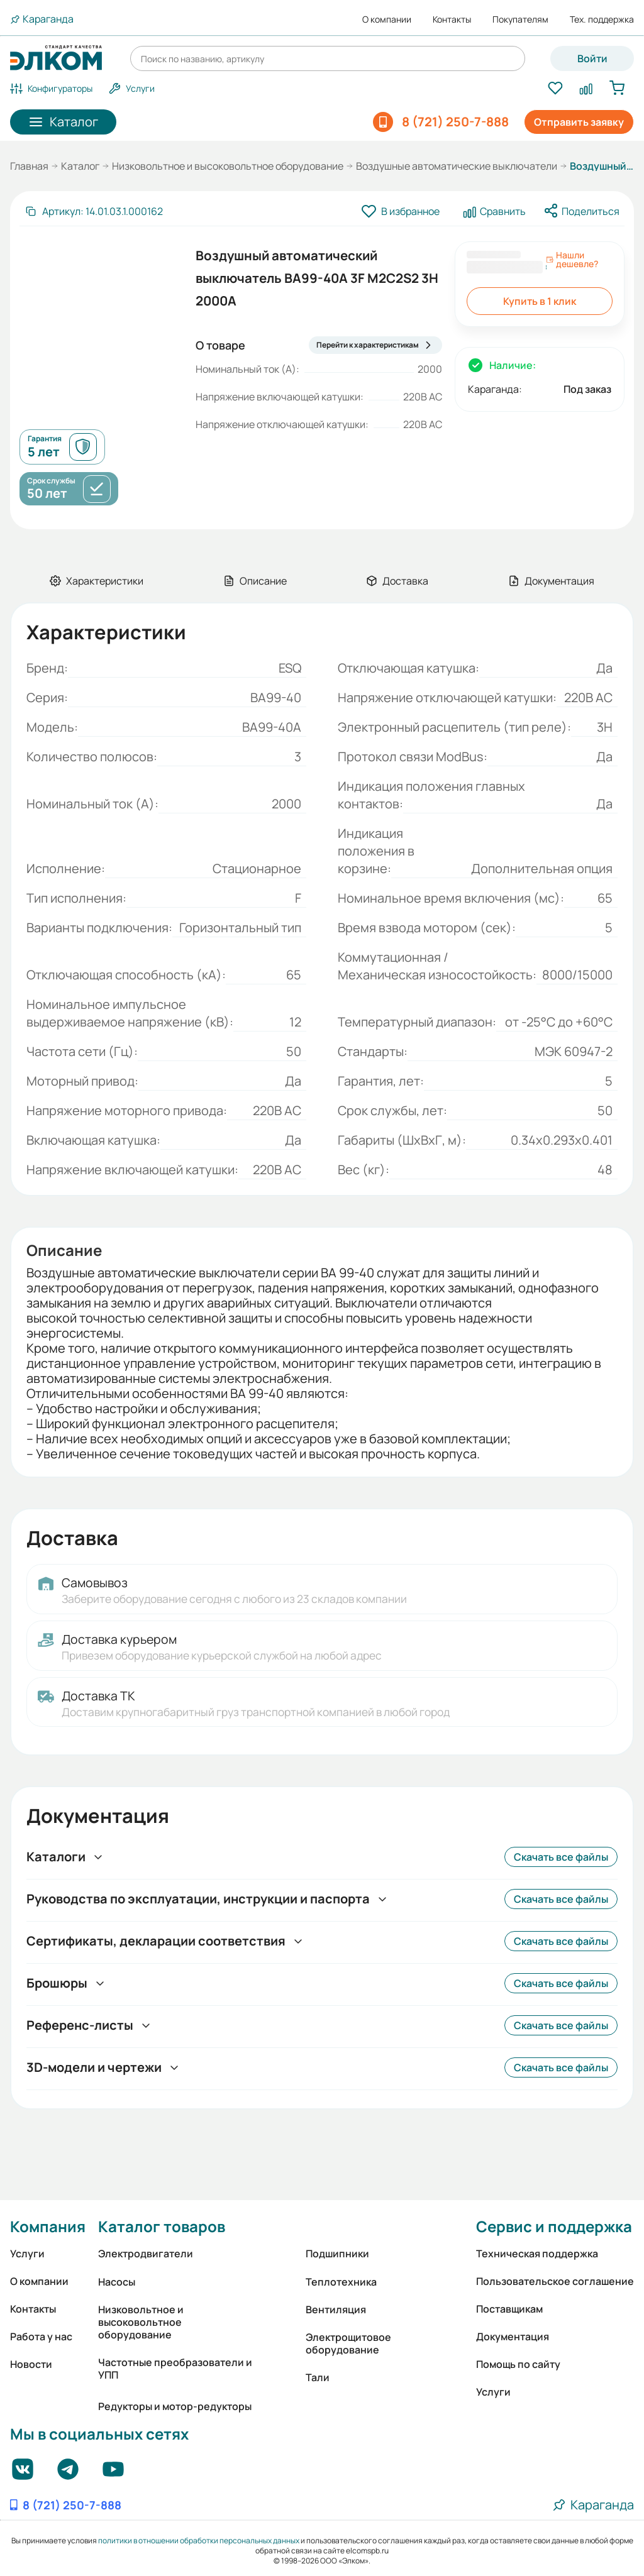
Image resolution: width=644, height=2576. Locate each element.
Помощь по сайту (518, 2364)
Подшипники (337, 2253)
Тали (318, 2377)
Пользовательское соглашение (555, 2281)
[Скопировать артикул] (94, 211)
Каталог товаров (161, 2226)
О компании (386, 19)
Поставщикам (509, 2309)
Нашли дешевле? (572, 259)
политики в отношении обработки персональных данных (198, 2540)
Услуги (27, 2253)
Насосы (116, 2282)
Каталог (80, 166)
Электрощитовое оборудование (348, 2343)
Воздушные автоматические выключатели (456, 166)
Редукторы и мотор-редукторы (175, 2406)
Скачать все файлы (561, 1857)
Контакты (452, 19)
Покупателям (520, 19)
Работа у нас (41, 2336)
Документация (512, 2336)
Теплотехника (341, 2282)
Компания (48, 2226)
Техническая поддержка (537, 2253)
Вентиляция (336, 2309)
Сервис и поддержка (554, 2226)
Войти (592, 58)
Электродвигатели (145, 2253)
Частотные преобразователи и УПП (175, 2368)
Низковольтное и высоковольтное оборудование (227, 166)
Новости (31, 2364)
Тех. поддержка (602, 19)
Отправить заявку (579, 122)
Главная (29, 166)
